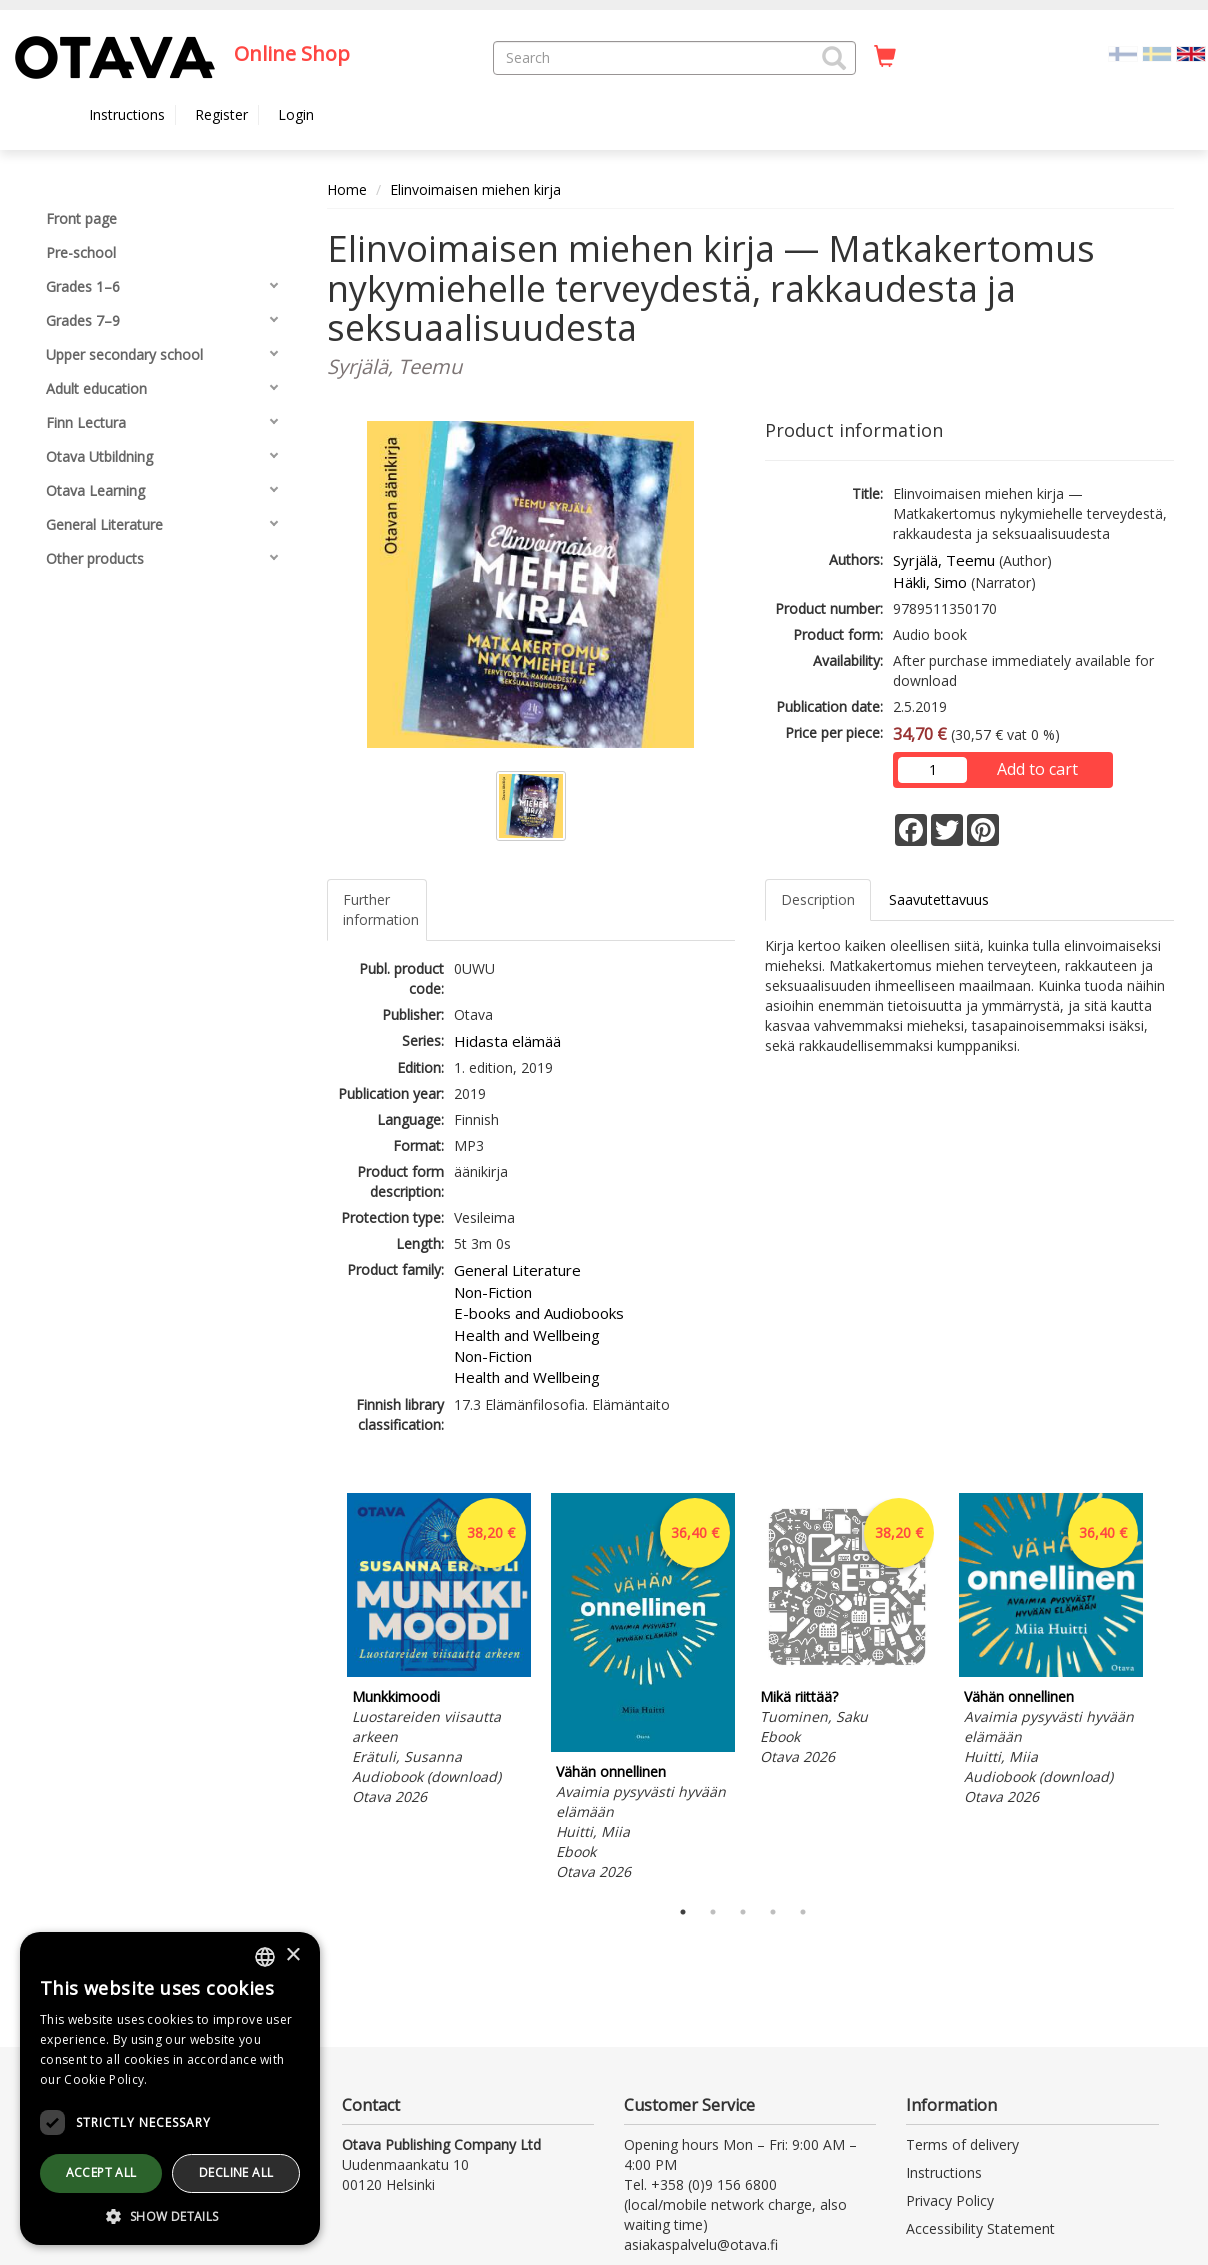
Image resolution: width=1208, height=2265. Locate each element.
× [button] (292, 1955)
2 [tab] (713, 1912)
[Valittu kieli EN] (1191, 52)
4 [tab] (773, 1912)
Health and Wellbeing (527, 1335)
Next (1164, 1690)
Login (296, 114)
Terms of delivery (962, 2144)
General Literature (517, 1270)
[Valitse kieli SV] (1157, 52)
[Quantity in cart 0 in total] (885, 57)
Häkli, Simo (930, 582)
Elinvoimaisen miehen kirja (475, 189)
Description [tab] (818, 899)
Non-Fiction (493, 1292)
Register (221, 114)
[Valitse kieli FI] (1123, 52)
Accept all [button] (101, 2172)
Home (347, 189)
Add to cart (1037, 769)
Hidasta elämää (507, 1041)
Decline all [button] (236, 2172)
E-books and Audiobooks (539, 1313)
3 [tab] (743, 1912)
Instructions (127, 114)
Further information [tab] (381, 909)
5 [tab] (803, 1912)
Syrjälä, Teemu (944, 560)
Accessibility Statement (980, 2228)
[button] (834, 58)
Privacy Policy (950, 2200)
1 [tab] (683, 1912)
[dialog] (170, 2088)
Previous (322, 1690)
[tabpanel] (439, 1652)
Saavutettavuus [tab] (939, 899)
